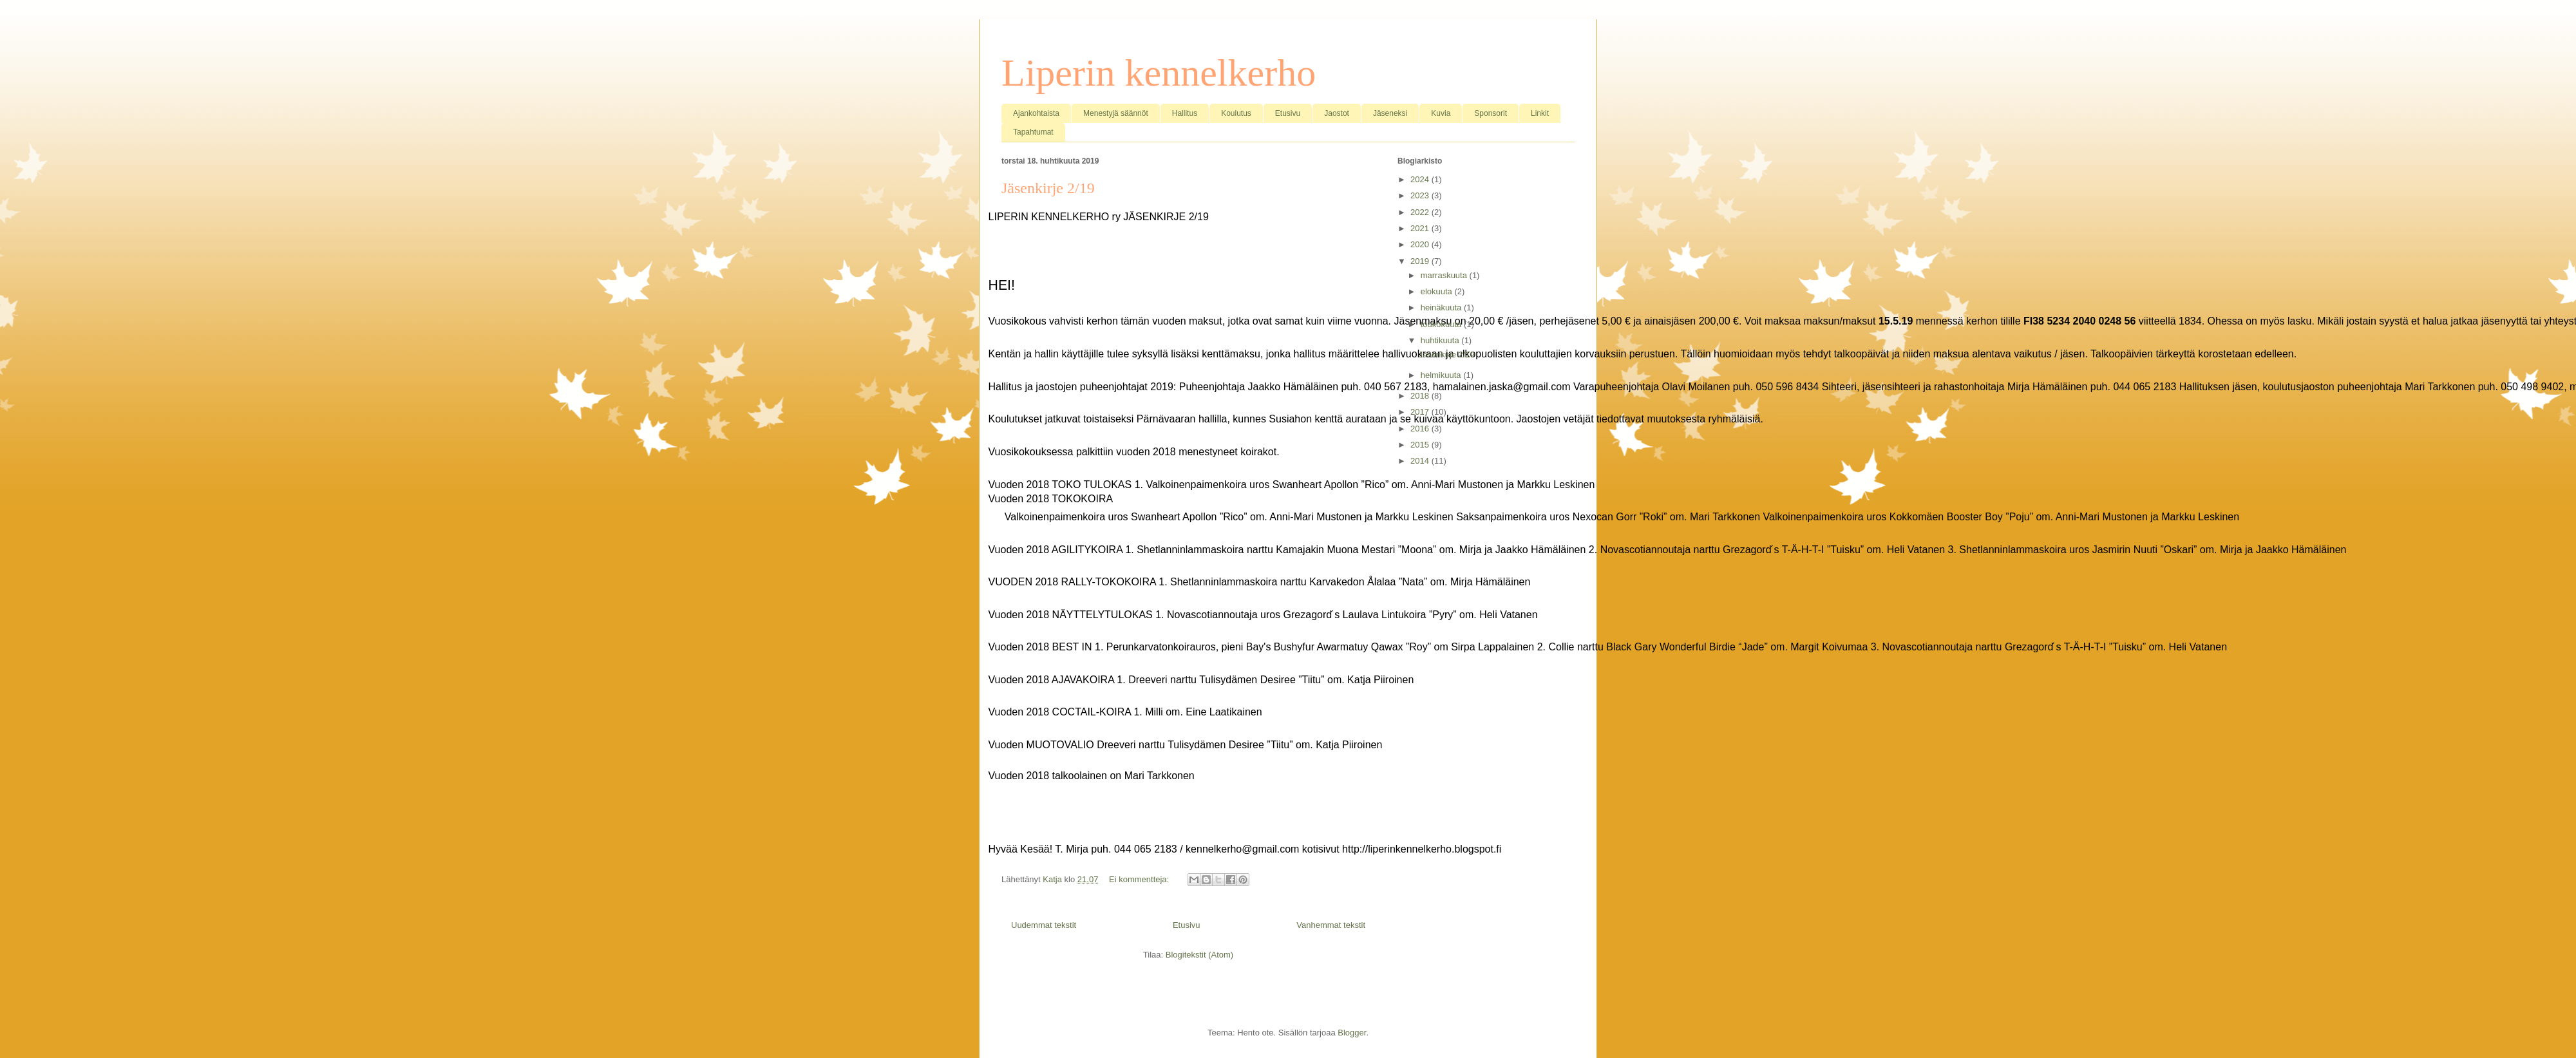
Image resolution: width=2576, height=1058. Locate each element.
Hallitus (1184, 113)
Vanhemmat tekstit (1330, 925)
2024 (1421, 179)
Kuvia (1440, 113)
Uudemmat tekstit (1043, 925)
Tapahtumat (1033, 132)
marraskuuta (1445, 275)
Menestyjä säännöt (1115, 113)
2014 (1421, 461)
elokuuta (1438, 291)
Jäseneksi (1390, 113)
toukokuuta (1442, 324)
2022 (1421, 212)
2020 (1421, 244)
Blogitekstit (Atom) (1199, 954)
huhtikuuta (1441, 340)
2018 (1421, 396)
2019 (1421, 261)
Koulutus (1236, 113)
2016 (1421, 428)
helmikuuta (1442, 375)
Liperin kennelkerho (1158, 73)
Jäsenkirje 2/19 (1048, 188)
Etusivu (1287, 113)
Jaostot (1336, 113)
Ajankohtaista (1036, 113)
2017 (1421, 412)
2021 (1421, 228)
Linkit (1540, 113)
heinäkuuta (1442, 307)
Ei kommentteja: (1140, 879)
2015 (1421, 444)
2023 (1421, 195)
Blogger (1352, 1032)
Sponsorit (1490, 113)
